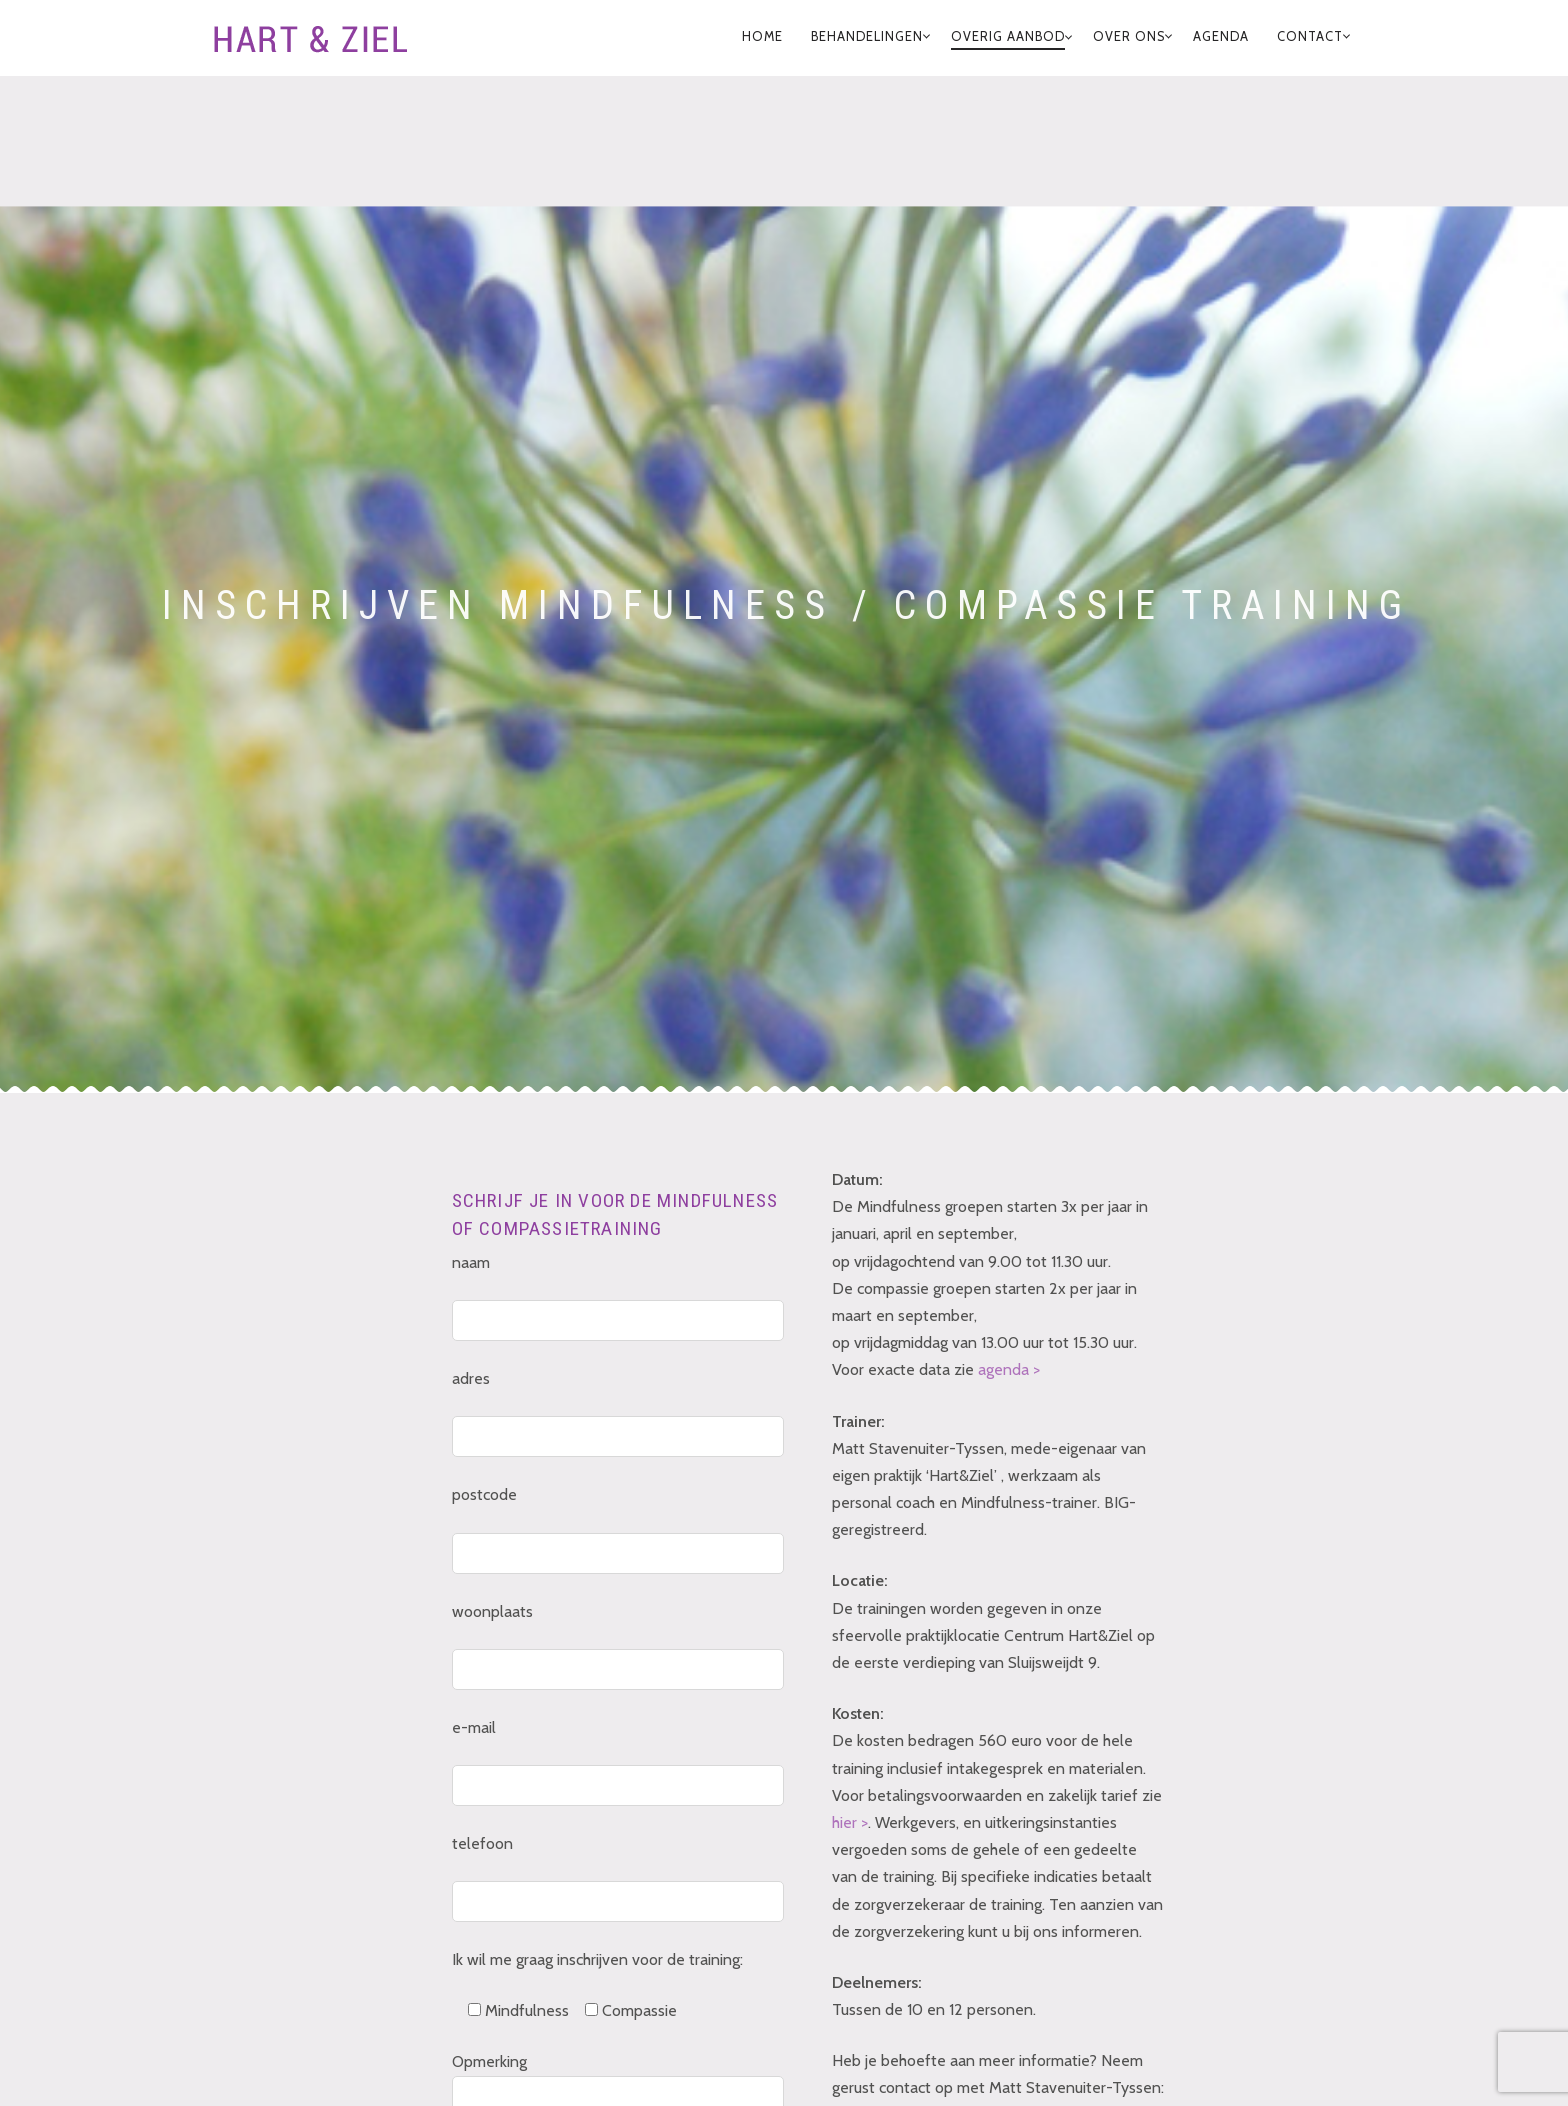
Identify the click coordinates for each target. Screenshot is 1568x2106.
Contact (1310, 36)
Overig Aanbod (1008, 36)
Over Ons (1129, 36)
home (762, 36)
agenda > (1009, 1369)
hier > (850, 1822)
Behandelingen (867, 36)
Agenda (1221, 36)
